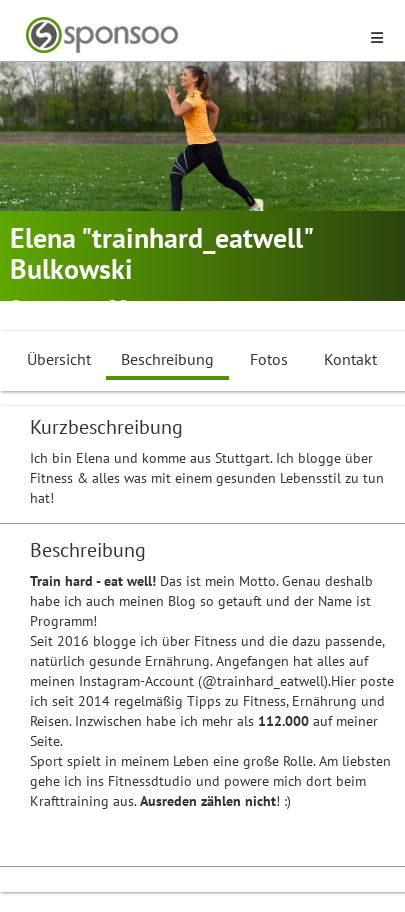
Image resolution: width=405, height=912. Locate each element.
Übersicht (59, 359)
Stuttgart (56, 308)
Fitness (154, 308)
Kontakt (350, 359)
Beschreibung (167, 359)
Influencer (219, 308)
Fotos (269, 359)
